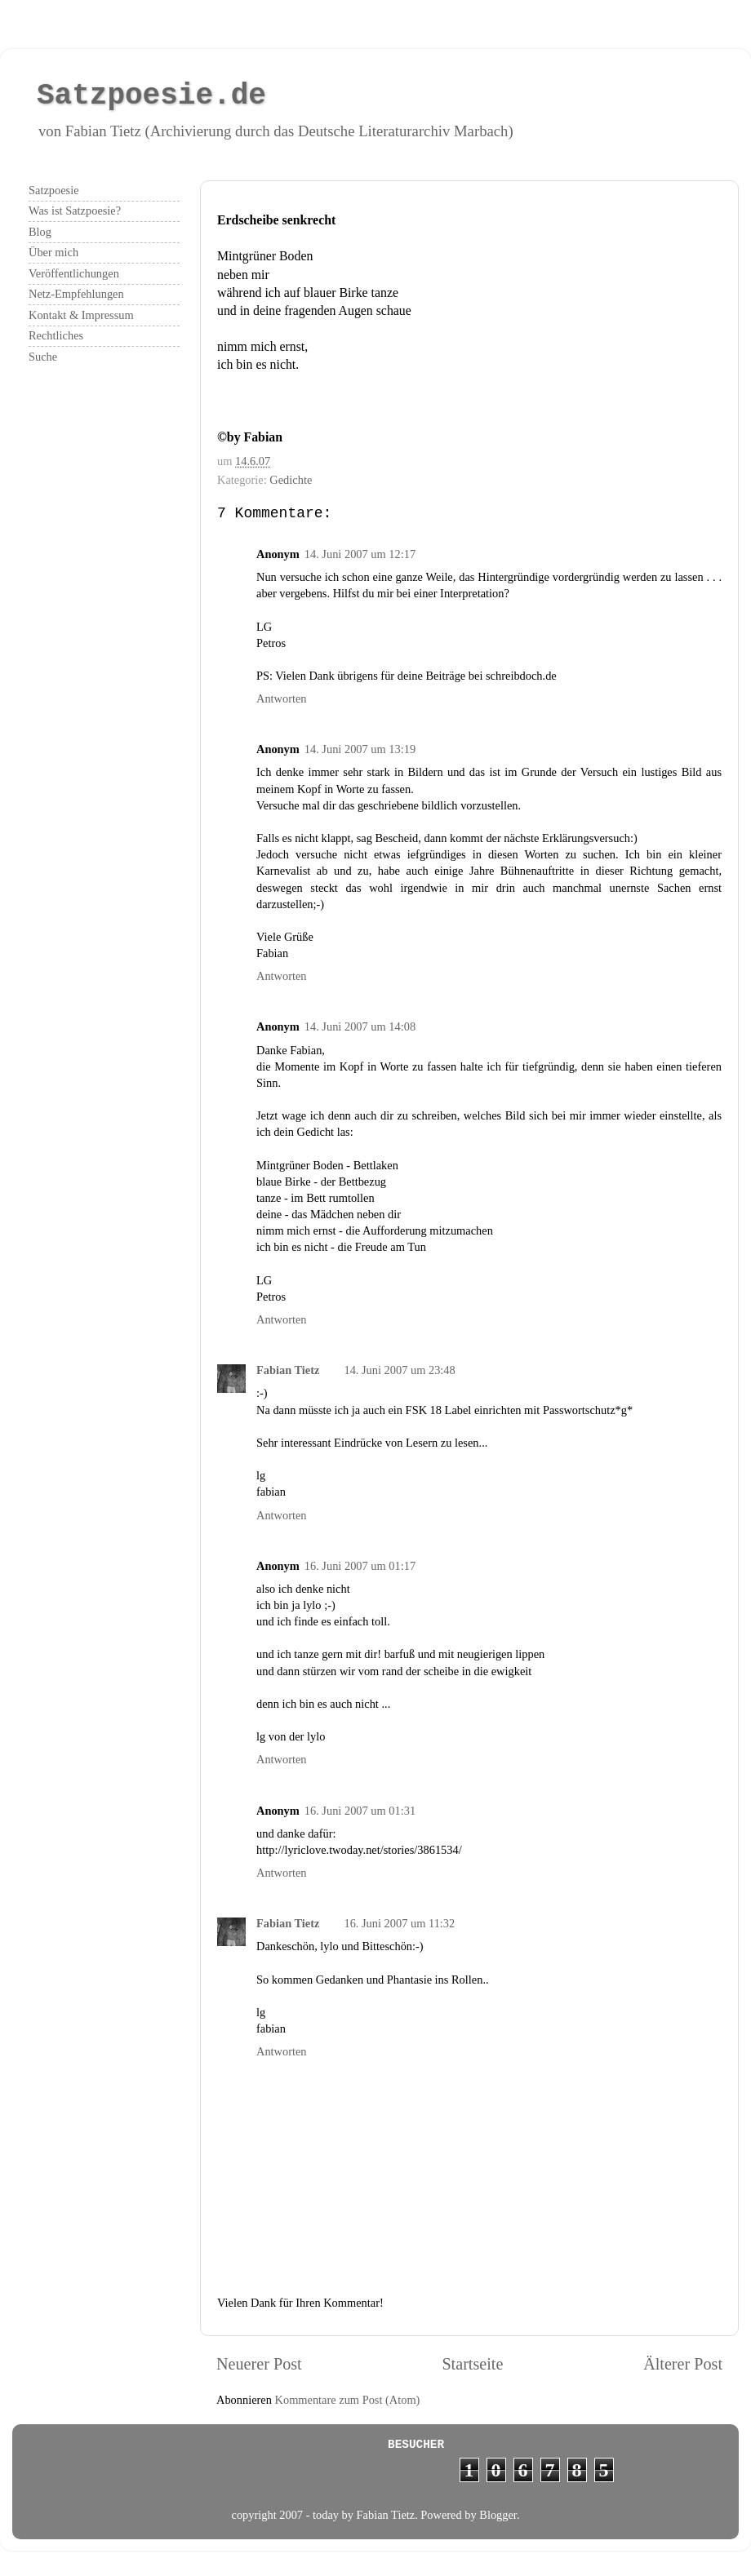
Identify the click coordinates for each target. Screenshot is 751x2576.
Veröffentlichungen (74, 273)
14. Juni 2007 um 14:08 (359, 1026)
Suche (43, 356)
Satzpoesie (54, 190)
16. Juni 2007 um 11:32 (399, 1923)
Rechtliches (56, 335)
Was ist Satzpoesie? (75, 210)
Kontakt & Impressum (81, 314)
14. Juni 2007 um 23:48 (399, 1370)
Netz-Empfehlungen (76, 293)
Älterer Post (682, 2364)
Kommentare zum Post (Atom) (347, 2399)
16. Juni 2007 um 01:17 (359, 1565)
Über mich (53, 252)
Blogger (498, 2514)
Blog (40, 231)
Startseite (472, 2364)
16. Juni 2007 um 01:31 (359, 1810)
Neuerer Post (259, 2364)
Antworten (281, 698)
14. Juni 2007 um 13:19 (359, 749)
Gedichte (290, 479)
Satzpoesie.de (151, 96)
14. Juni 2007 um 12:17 (359, 554)
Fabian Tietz (287, 1370)
